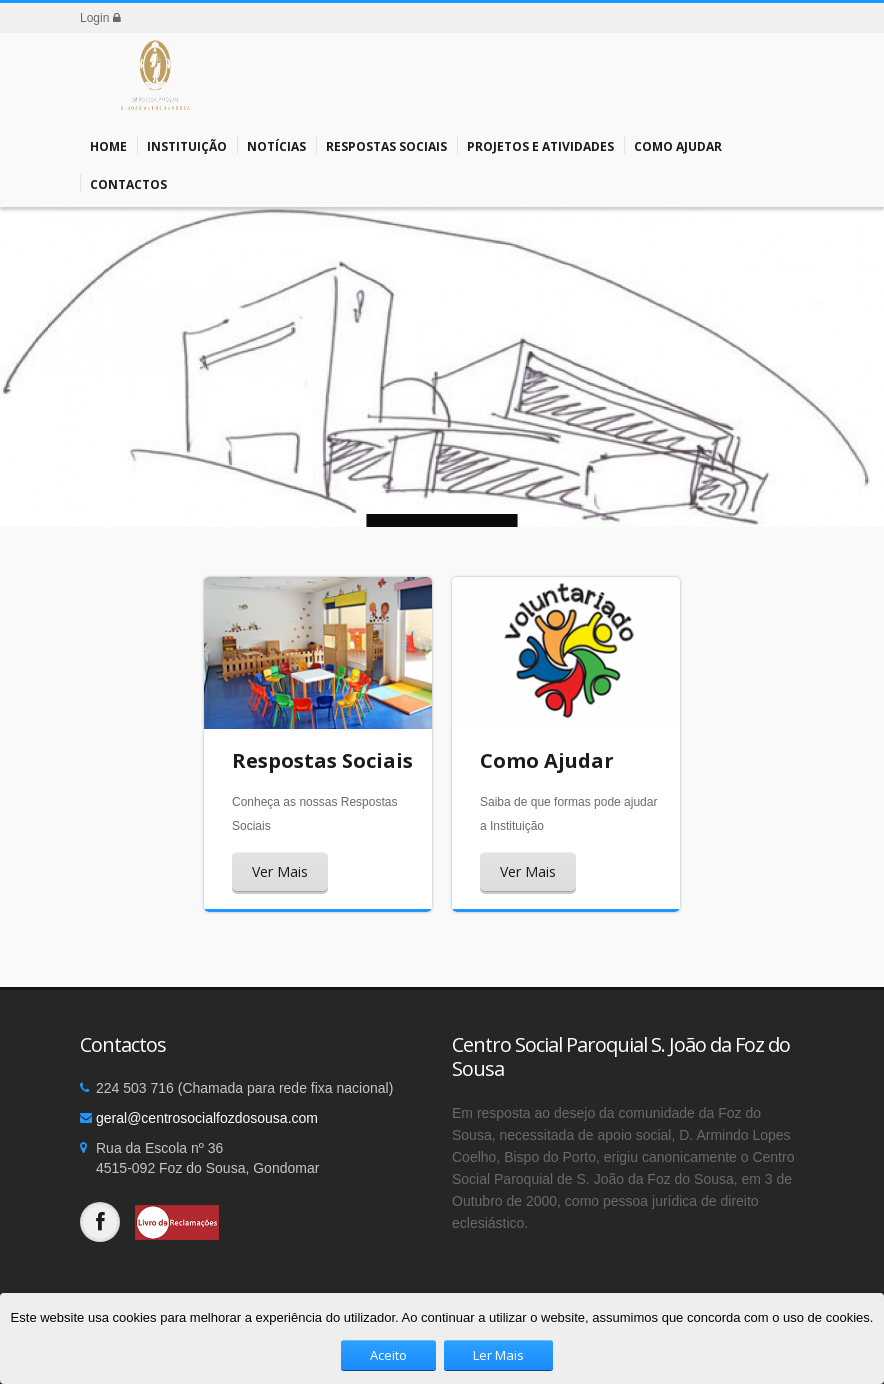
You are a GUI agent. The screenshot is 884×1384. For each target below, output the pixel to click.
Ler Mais (498, 1355)
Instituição (187, 145)
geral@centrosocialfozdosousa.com (207, 1118)
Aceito (388, 1355)
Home (108, 145)
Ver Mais (280, 871)
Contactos (128, 183)
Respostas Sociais (386, 145)
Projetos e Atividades (540, 145)
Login (100, 18)
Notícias (276, 145)
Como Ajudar (678, 145)
